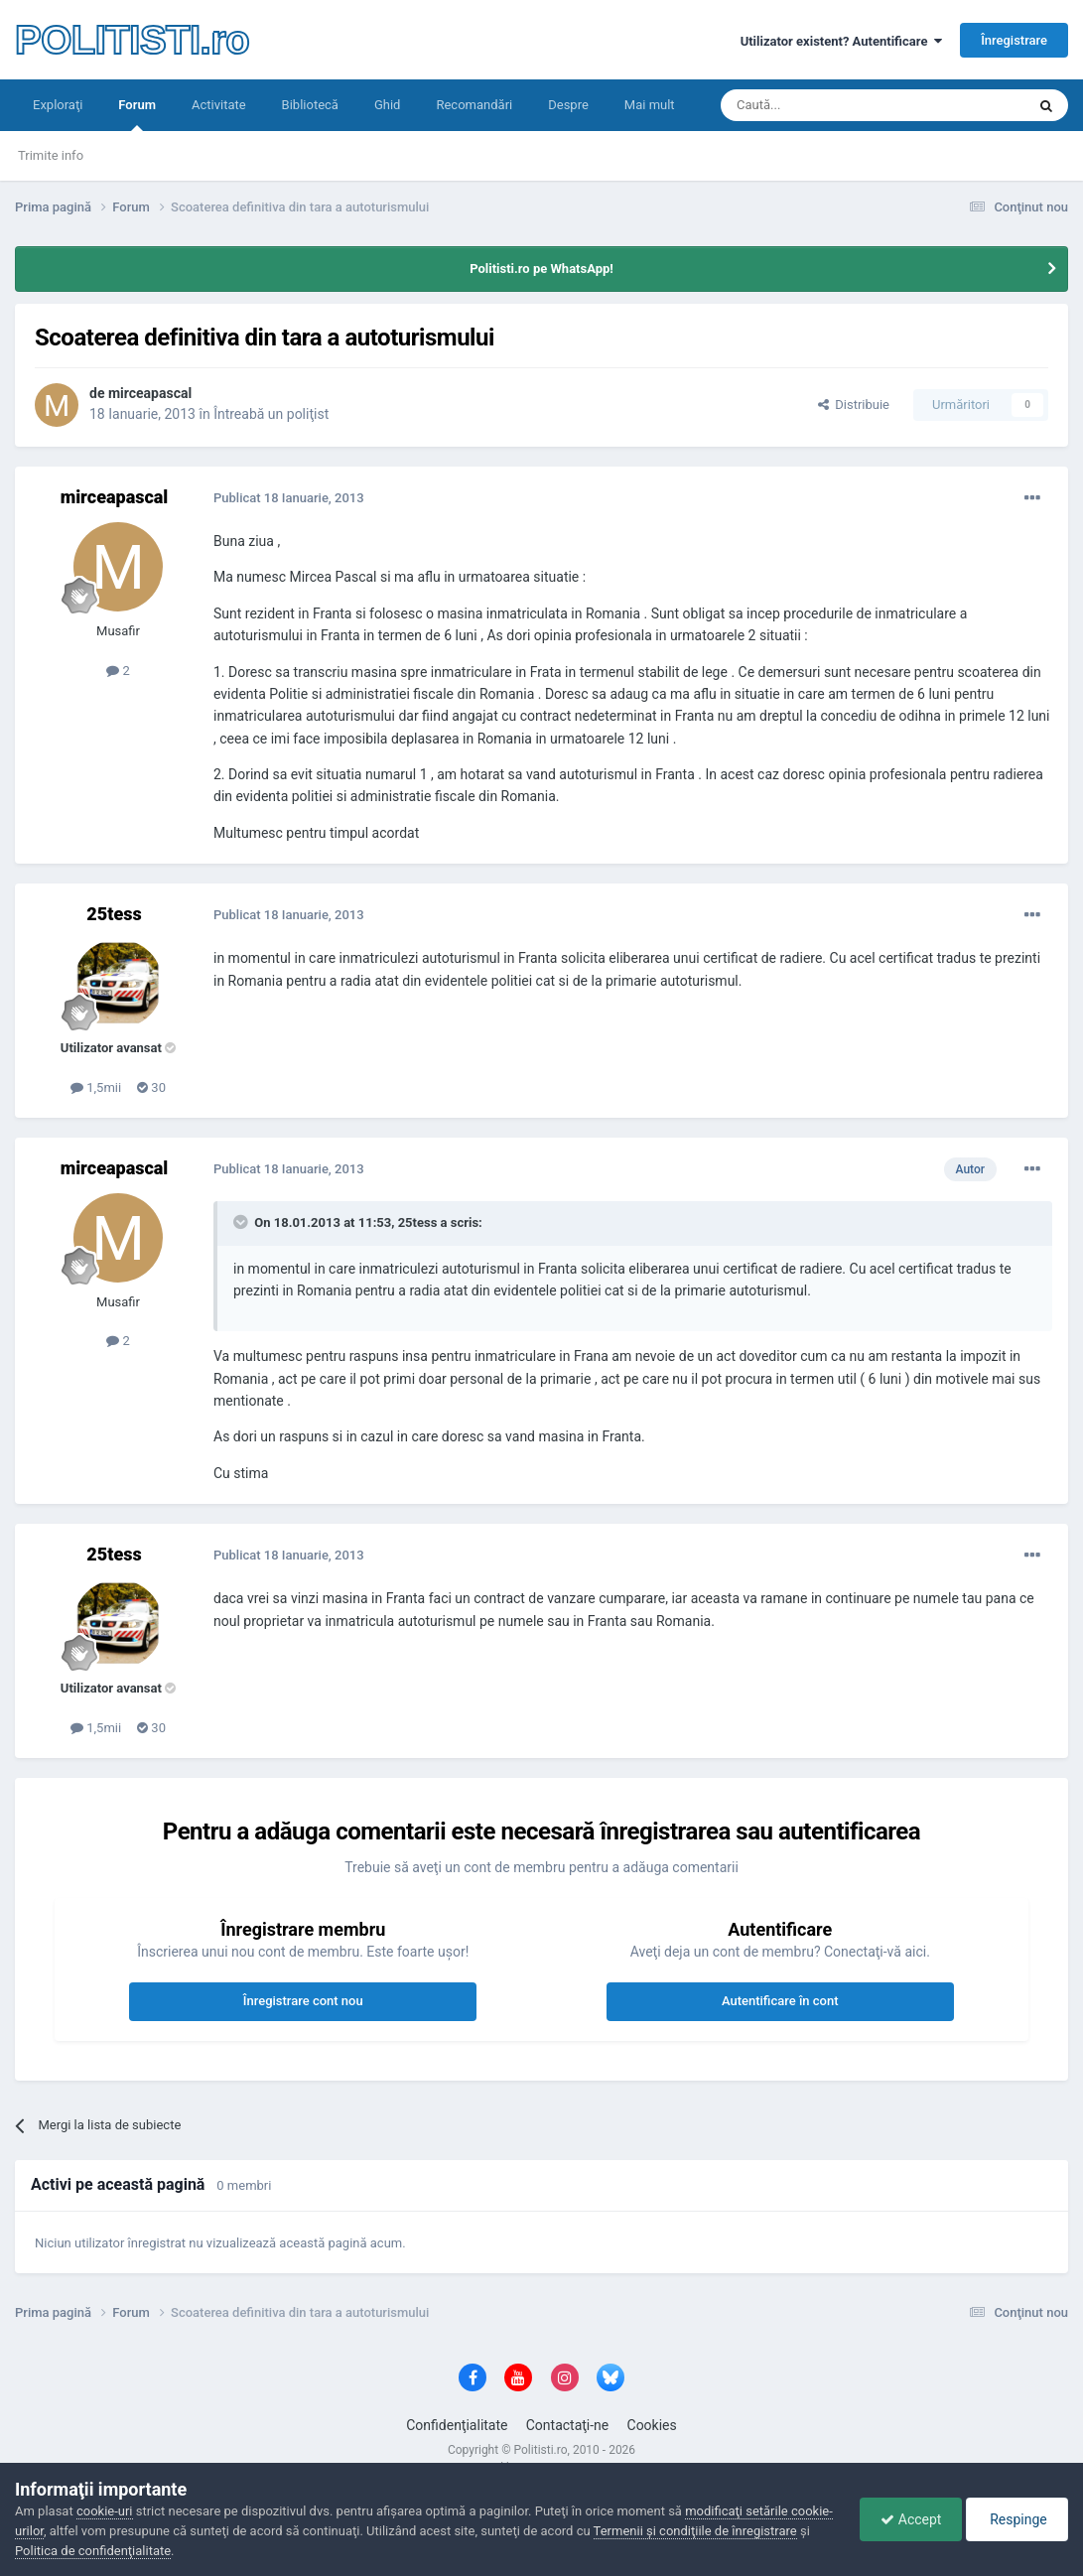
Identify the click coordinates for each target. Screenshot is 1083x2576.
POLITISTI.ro (132, 40)
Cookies (652, 2425)
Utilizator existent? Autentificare (841, 41)
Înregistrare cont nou (303, 2000)
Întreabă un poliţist (271, 414)
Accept (910, 2519)
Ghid (387, 104)
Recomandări (474, 104)
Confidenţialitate (456, 2425)
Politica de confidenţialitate (93, 2550)
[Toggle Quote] (242, 1222)
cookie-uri (104, 2511)
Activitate (219, 104)
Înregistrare (1014, 40)
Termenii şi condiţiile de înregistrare (695, 2530)
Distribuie (853, 404)
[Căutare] (817, 105)
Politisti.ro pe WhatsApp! (541, 268)
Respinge (1017, 2519)
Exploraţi (57, 104)
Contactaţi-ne (567, 2425)
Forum (137, 114)
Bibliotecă (310, 104)
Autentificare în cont (780, 2000)
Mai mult (649, 104)
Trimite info (50, 155)
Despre (568, 104)
